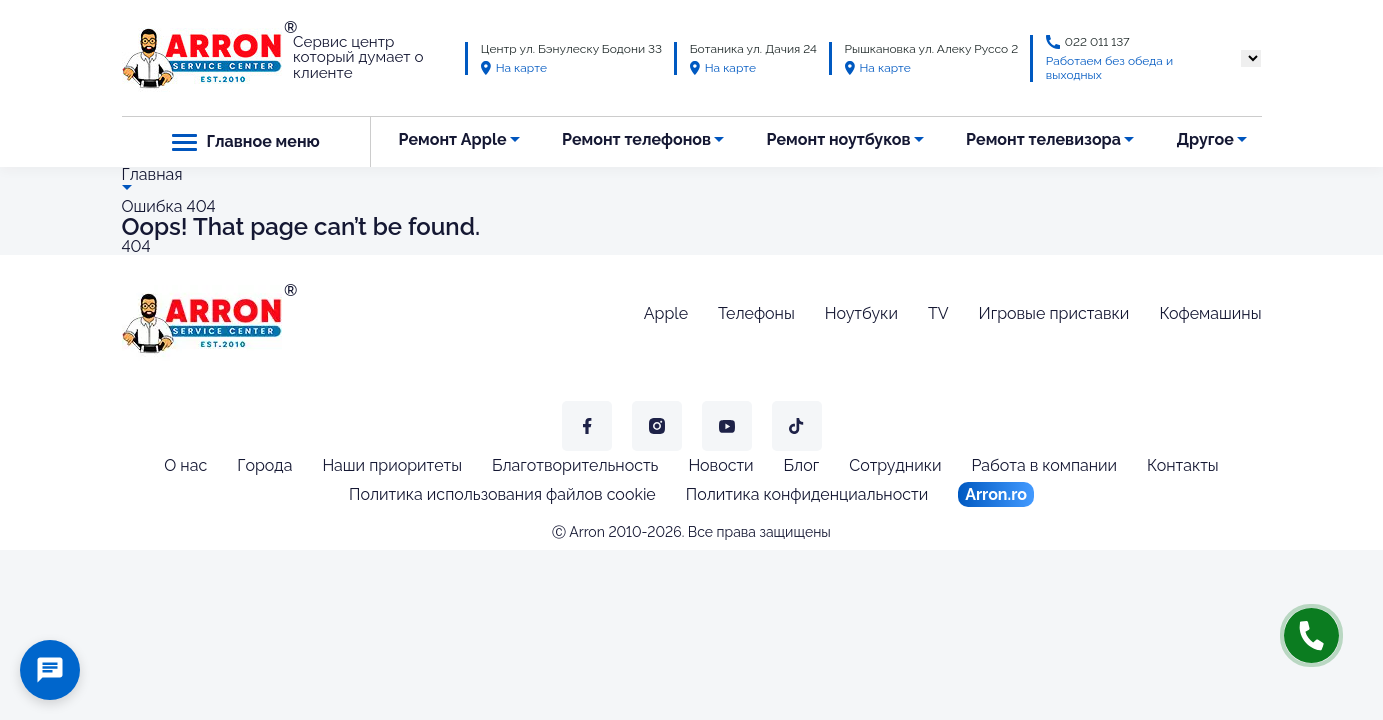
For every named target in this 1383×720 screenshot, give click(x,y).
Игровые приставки (1054, 313)
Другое (1204, 139)
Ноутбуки (861, 313)
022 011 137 (1097, 42)
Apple (666, 313)
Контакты (1183, 465)
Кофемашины (1210, 313)
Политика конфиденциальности (807, 494)
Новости (720, 465)
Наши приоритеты (392, 465)
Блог (802, 465)
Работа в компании (1044, 465)
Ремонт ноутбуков (839, 139)
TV (938, 313)
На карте (514, 68)
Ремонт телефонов (636, 139)
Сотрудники (895, 465)
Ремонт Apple (452, 139)
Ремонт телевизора (1043, 139)
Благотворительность (575, 465)
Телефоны (756, 313)
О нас (185, 465)
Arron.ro (996, 494)
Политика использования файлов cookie (502, 494)
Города (264, 465)
